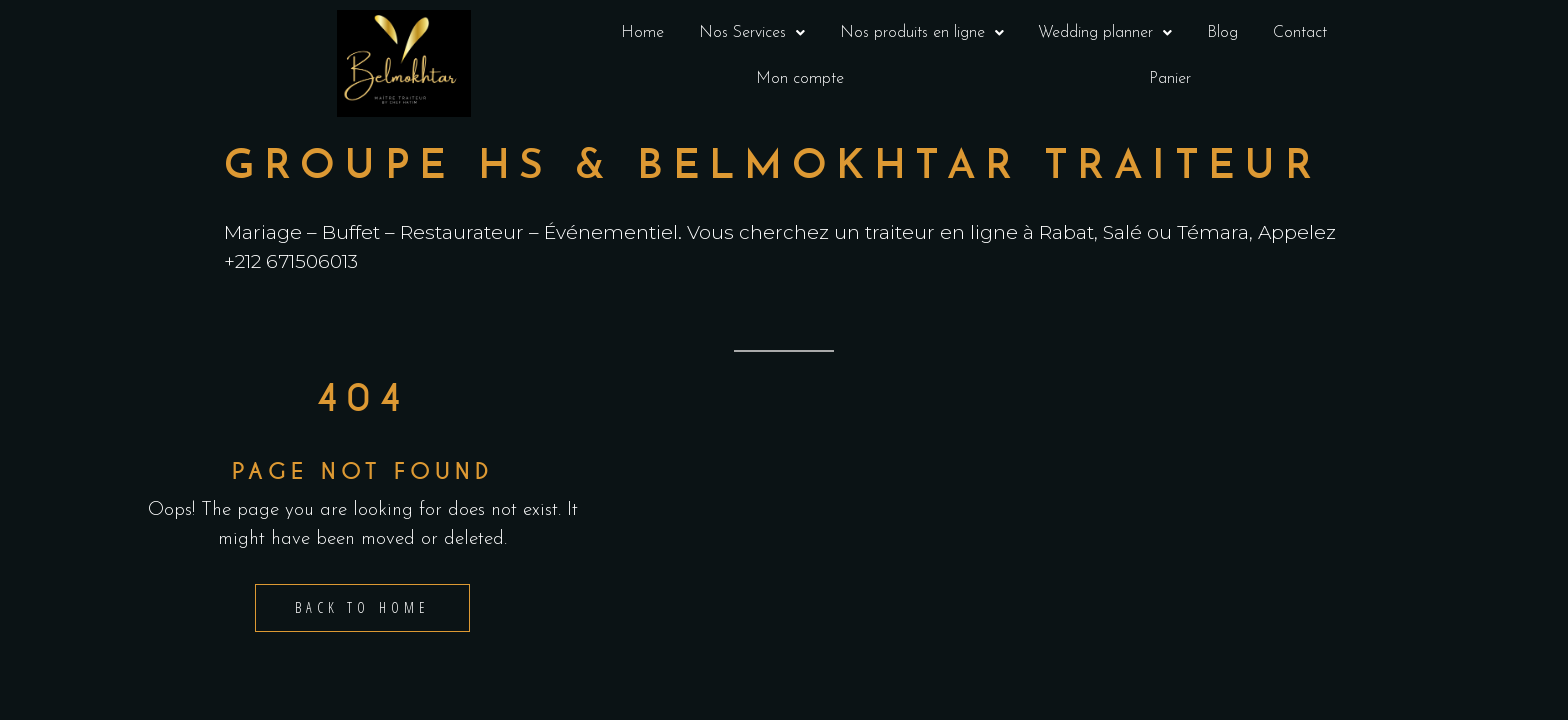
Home (642, 33)
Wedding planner (1105, 33)
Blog (1222, 33)
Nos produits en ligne (922, 33)
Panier (1170, 79)
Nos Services (752, 33)
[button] (752, 33)
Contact (1300, 33)
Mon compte (800, 79)
